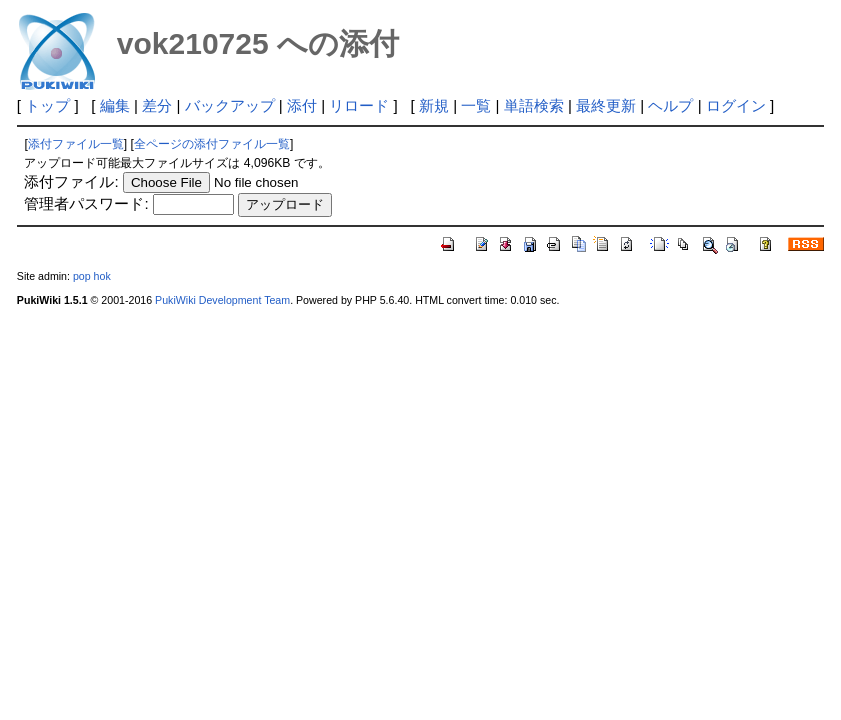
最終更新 (606, 105)
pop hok (92, 276)
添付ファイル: (71, 181)
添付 (302, 105)
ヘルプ (670, 105)
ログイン (736, 105)
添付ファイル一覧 (76, 144)
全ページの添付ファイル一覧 (212, 144)
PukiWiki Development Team (222, 300)
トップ (47, 105)
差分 (157, 105)
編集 (115, 105)
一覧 (476, 105)
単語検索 (534, 105)
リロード (359, 105)
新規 (434, 105)
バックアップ (230, 105)
